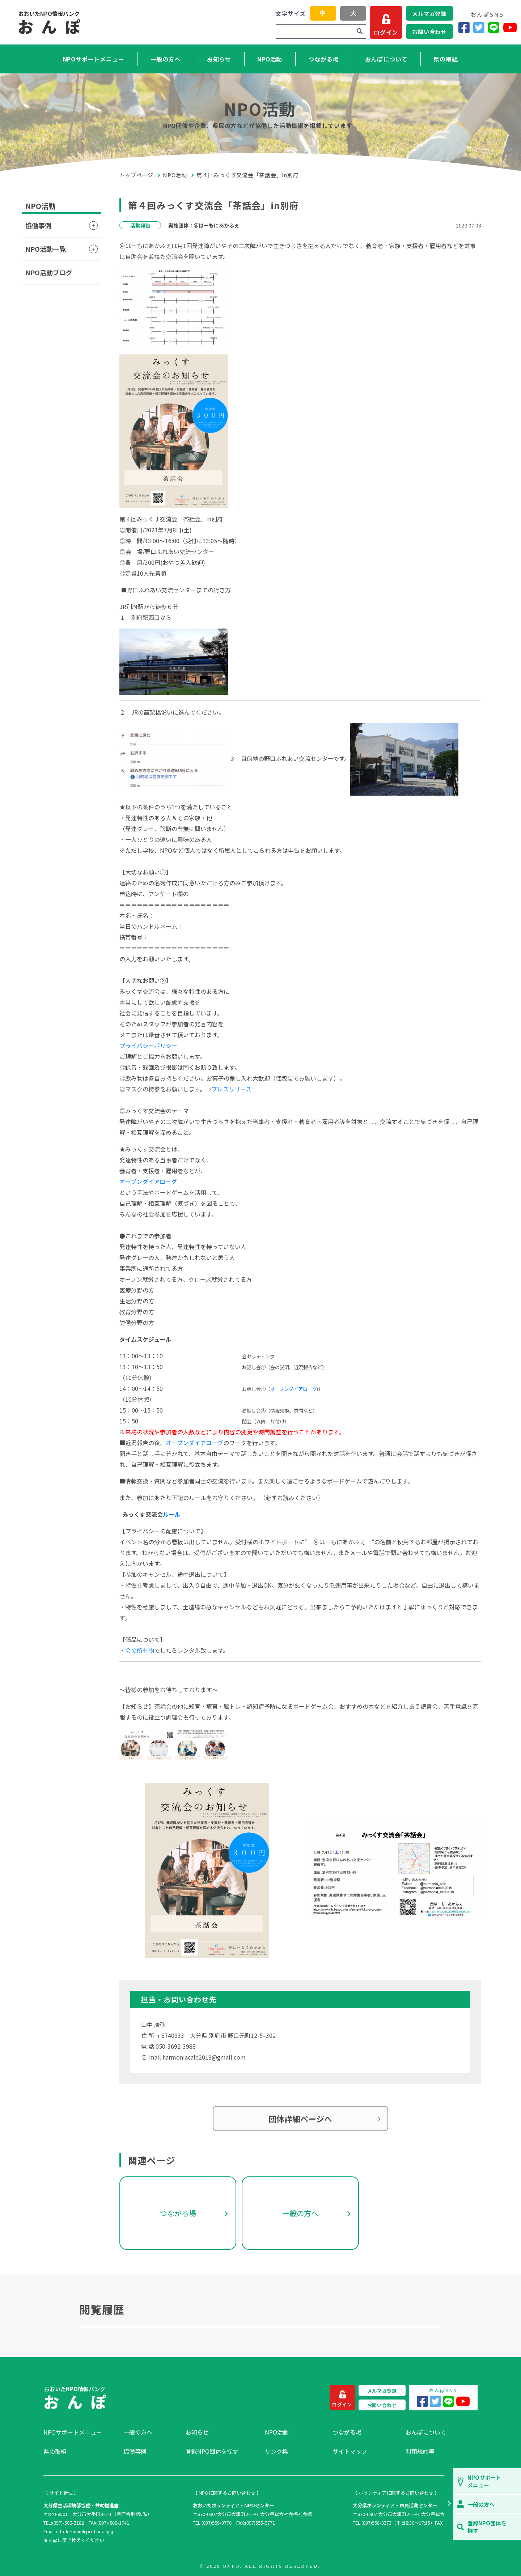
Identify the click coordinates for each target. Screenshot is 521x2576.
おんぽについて (386, 59)
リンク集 (276, 2451)
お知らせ (219, 59)
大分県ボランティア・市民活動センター (395, 2505)
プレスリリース (231, 1089)
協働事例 (38, 225)
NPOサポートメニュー (93, 59)
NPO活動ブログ (48, 272)
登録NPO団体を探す (212, 2451)
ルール (171, 1514)
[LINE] (493, 27)
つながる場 (323, 59)
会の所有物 (139, 1650)
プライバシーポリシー (148, 1045)
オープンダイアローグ (148, 1181)
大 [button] (353, 13)
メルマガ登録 (429, 13)
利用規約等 (420, 2451)
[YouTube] (510, 27)
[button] (448, 2504)
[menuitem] (80, 2432)
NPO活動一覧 (45, 249)
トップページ (136, 175)
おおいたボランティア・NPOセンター (233, 2505)
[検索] (359, 31)
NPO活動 (269, 59)
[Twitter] (478, 27)
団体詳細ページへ (300, 2118)
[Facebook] (464, 27)
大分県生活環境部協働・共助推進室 (81, 2505)
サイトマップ (349, 2451)
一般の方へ (166, 59)
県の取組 (445, 59)
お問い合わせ (429, 31)
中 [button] (323, 13)
